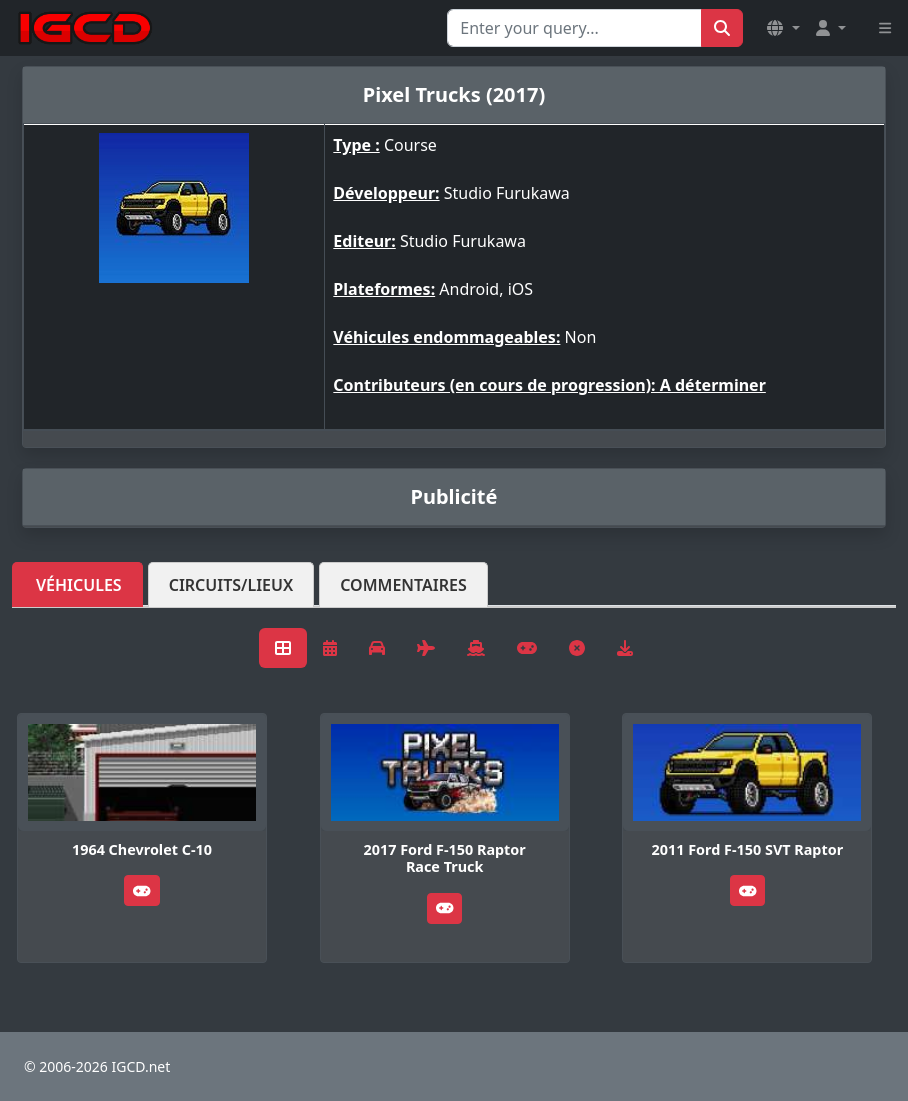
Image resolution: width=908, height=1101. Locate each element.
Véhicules (79, 585)
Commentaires (403, 585)
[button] (783, 28)
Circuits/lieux (231, 585)
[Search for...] (574, 28)
